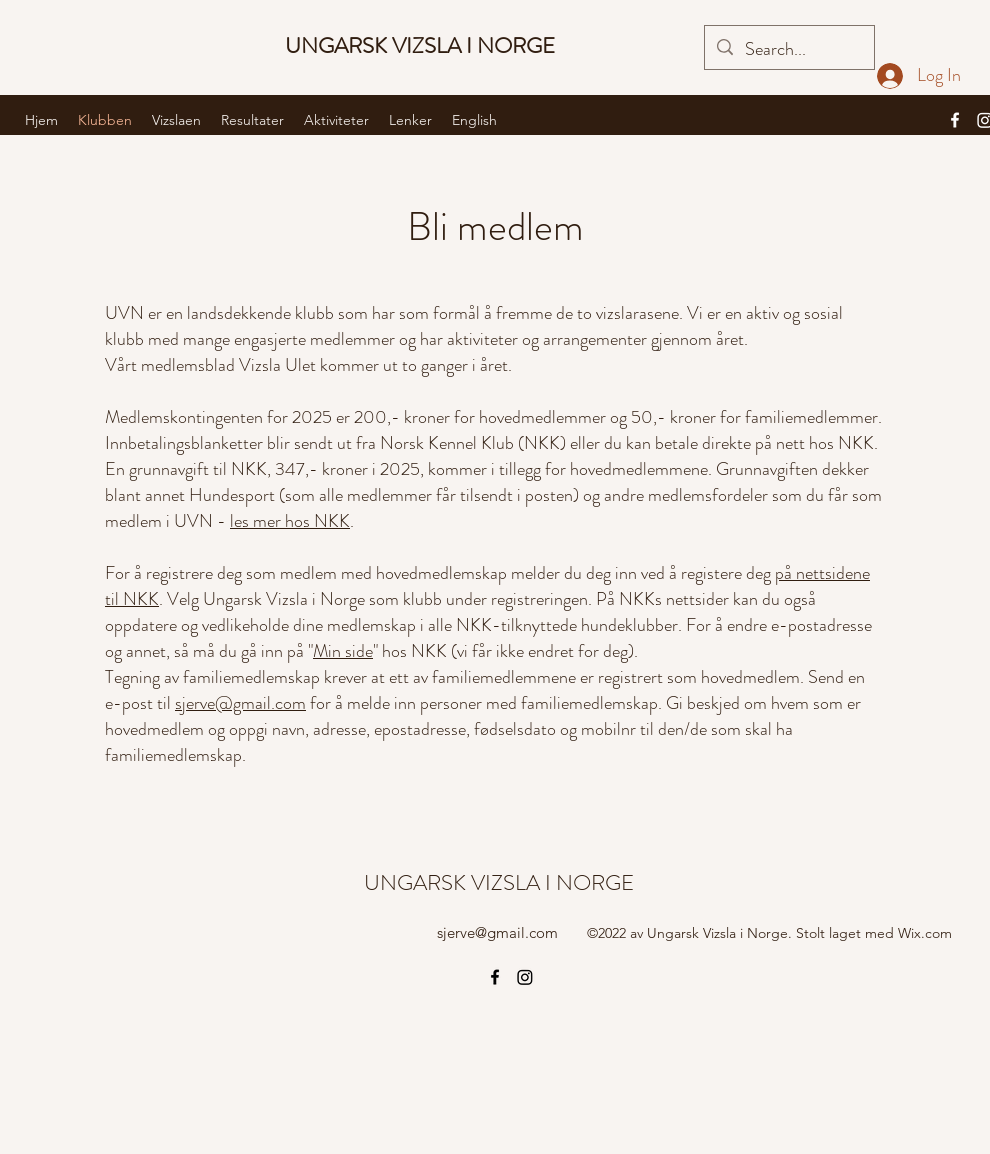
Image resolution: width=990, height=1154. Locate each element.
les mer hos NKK (290, 521)
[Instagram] (525, 977)
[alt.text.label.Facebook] (955, 120)
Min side (343, 651)
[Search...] (788, 50)
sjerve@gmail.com (240, 703)
